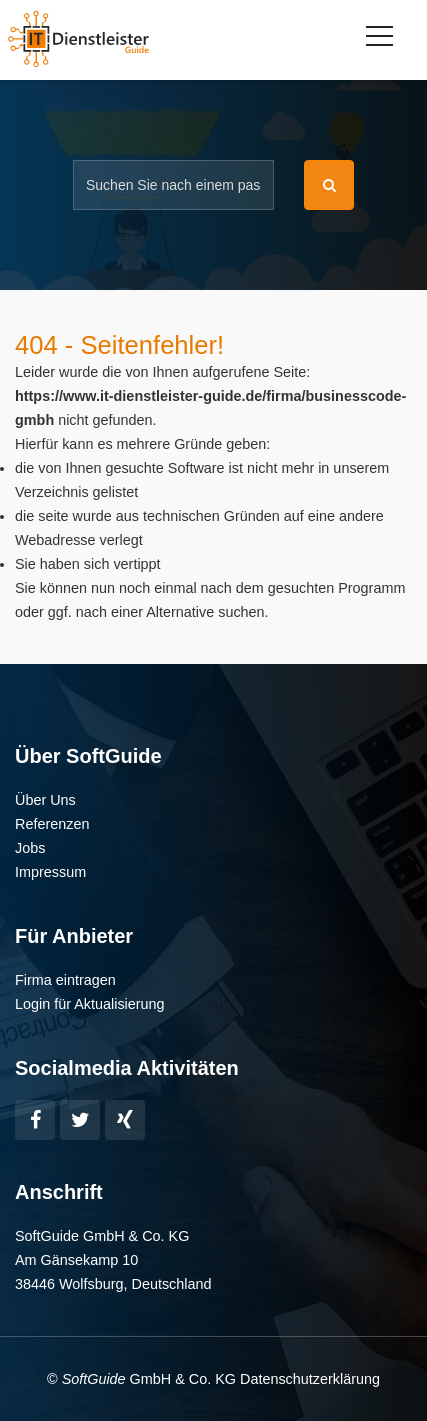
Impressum (50, 872)
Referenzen (52, 824)
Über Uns (45, 800)
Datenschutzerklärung (310, 1379)
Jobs (30, 848)
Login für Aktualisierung (90, 1004)
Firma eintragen (65, 980)
